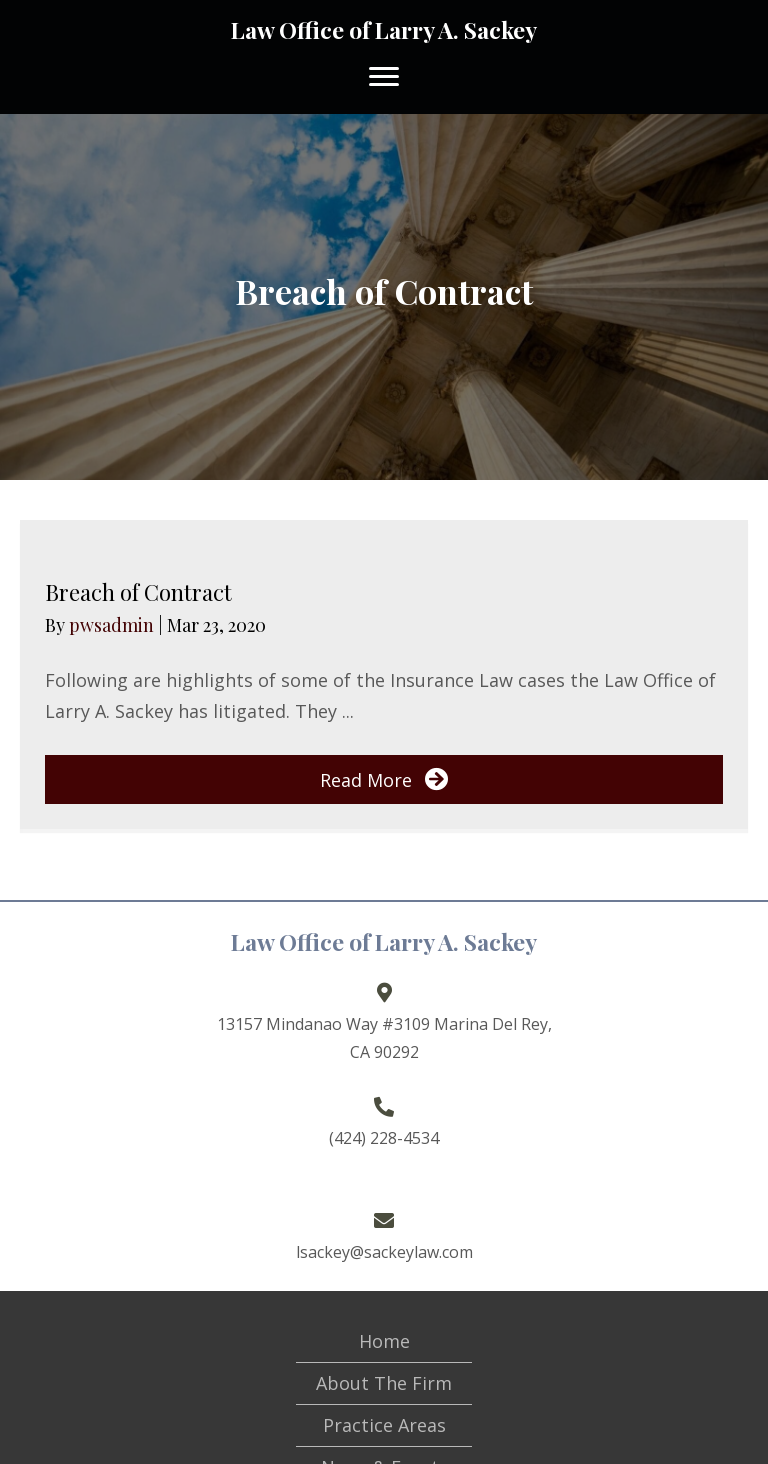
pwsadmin (113, 625)
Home (384, 1341)
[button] (384, 779)
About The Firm (384, 1383)
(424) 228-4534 (384, 1138)
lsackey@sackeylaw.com (384, 1252)
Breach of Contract (138, 592)
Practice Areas (384, 1425)
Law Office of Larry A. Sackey (384, 29)
